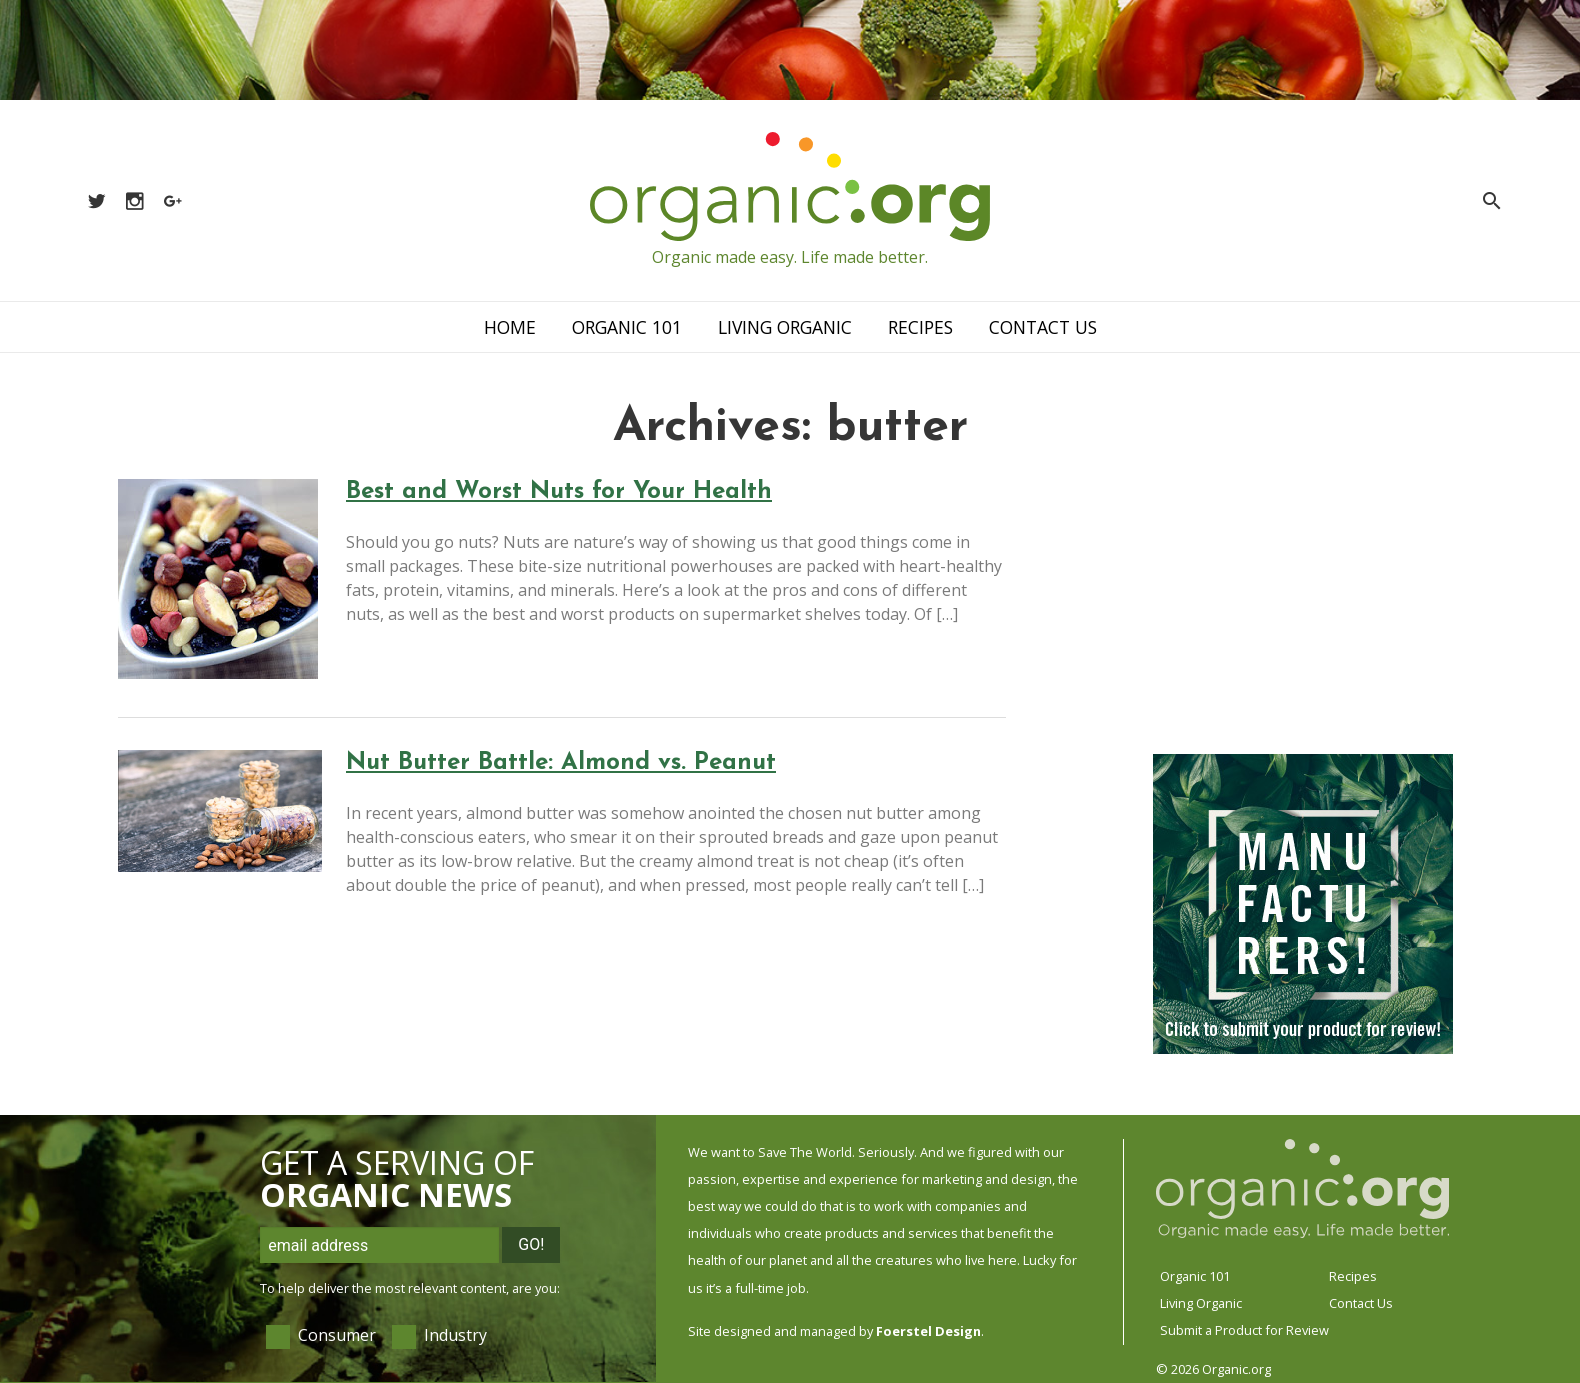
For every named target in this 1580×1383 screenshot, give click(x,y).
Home (510, 327)
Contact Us (1043, 327)
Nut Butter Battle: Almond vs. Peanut (561, 763)
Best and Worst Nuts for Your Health (559, 492)
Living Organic (785, 327)
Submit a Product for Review (1244, 1330)
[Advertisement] (1303, 605)
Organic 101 (627, 327)
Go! (531, 1244)
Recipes (920, 327)
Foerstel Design (928, 1331)
